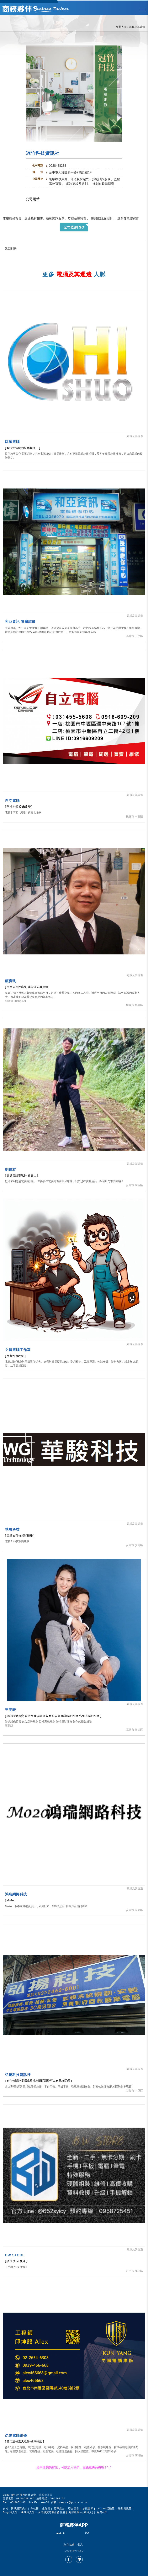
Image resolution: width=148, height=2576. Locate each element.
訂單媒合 (59, 2508)
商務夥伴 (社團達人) (81, 2512)
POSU (79, 2550)
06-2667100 (57, 2498)
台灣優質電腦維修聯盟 (51, 2512)
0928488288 (57, 165)
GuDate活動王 (106, 2508)
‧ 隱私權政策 (44, 2494)
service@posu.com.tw (73, 2502)
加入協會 (69, 2544)
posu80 (44, 2502)
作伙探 (35, 2508)
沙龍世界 (87, 2508)
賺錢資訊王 (125, 2508)
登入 (80, 2544)
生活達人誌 (28, 2512)
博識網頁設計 (19, 2508)
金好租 (46, 2508)
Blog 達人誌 (10, 2512)
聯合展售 (73, 2508)
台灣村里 (102, 2512)
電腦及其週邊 (137, 26)
